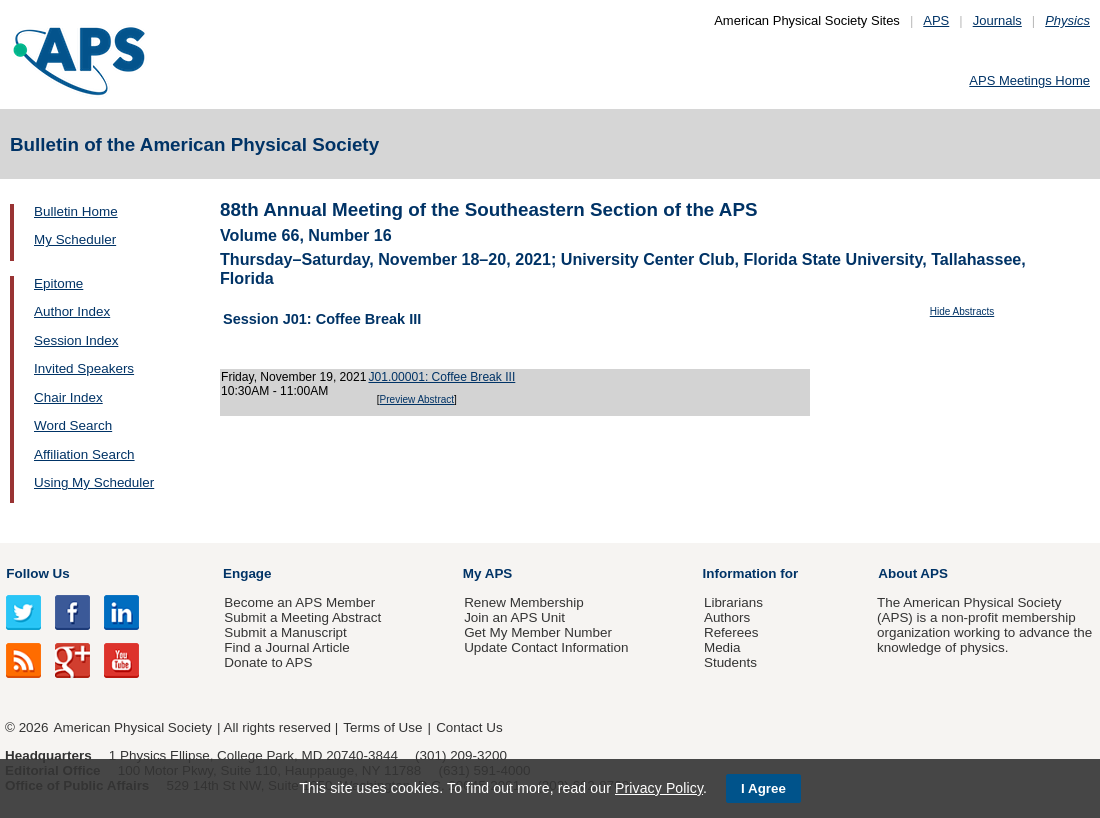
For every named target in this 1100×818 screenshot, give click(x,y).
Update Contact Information (546, 647)
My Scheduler (75, 239)
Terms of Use (382, 727)
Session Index (76, 340)
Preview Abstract (417, 399)
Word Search (73, 425)
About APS (913, 573)
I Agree (763, 788)
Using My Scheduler (94, 482)
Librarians (733, 602)
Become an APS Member (299, 602)
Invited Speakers (84, 368)
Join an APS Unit (514, 617)
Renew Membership (524, 602)
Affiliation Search (84, 454)
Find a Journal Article (286, 647)
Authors (727, 617)
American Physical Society (133, 727)
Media (722, 647)
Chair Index (68, 397)
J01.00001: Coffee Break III (441, 377)
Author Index (72, 311)
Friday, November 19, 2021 (293, 377)
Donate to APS (268, 662)
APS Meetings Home (1029, 80)
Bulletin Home (76, 211)
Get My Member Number (538, 632)
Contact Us (469, 727)
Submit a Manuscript (285, 632)
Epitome (58, 283)
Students (730, 662)
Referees (731, 632)
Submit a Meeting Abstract (302, 617)
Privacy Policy (659, 788)
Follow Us (37, 573)
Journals (997, 20)
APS (936, 20)
